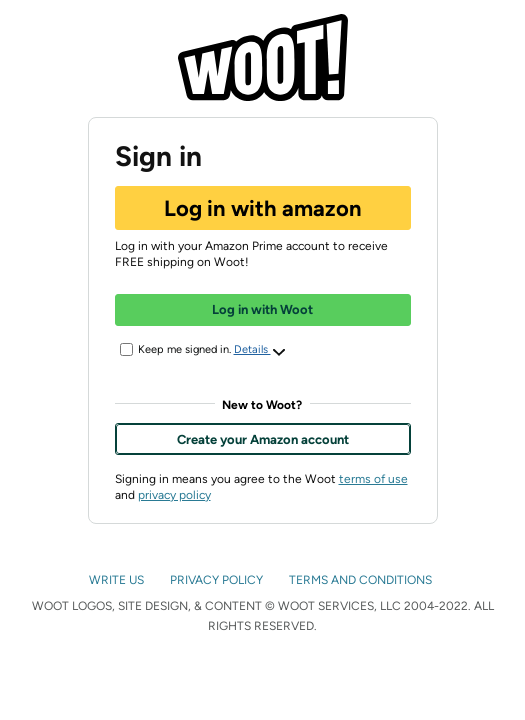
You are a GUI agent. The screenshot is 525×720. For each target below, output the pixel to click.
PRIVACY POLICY (218, 580)
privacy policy (174, 495)
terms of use (373, 479)
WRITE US (118, 580)
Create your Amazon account (263, 439)
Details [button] (260, 351)
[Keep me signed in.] (126, 349)
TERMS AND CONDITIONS (362, 580)
